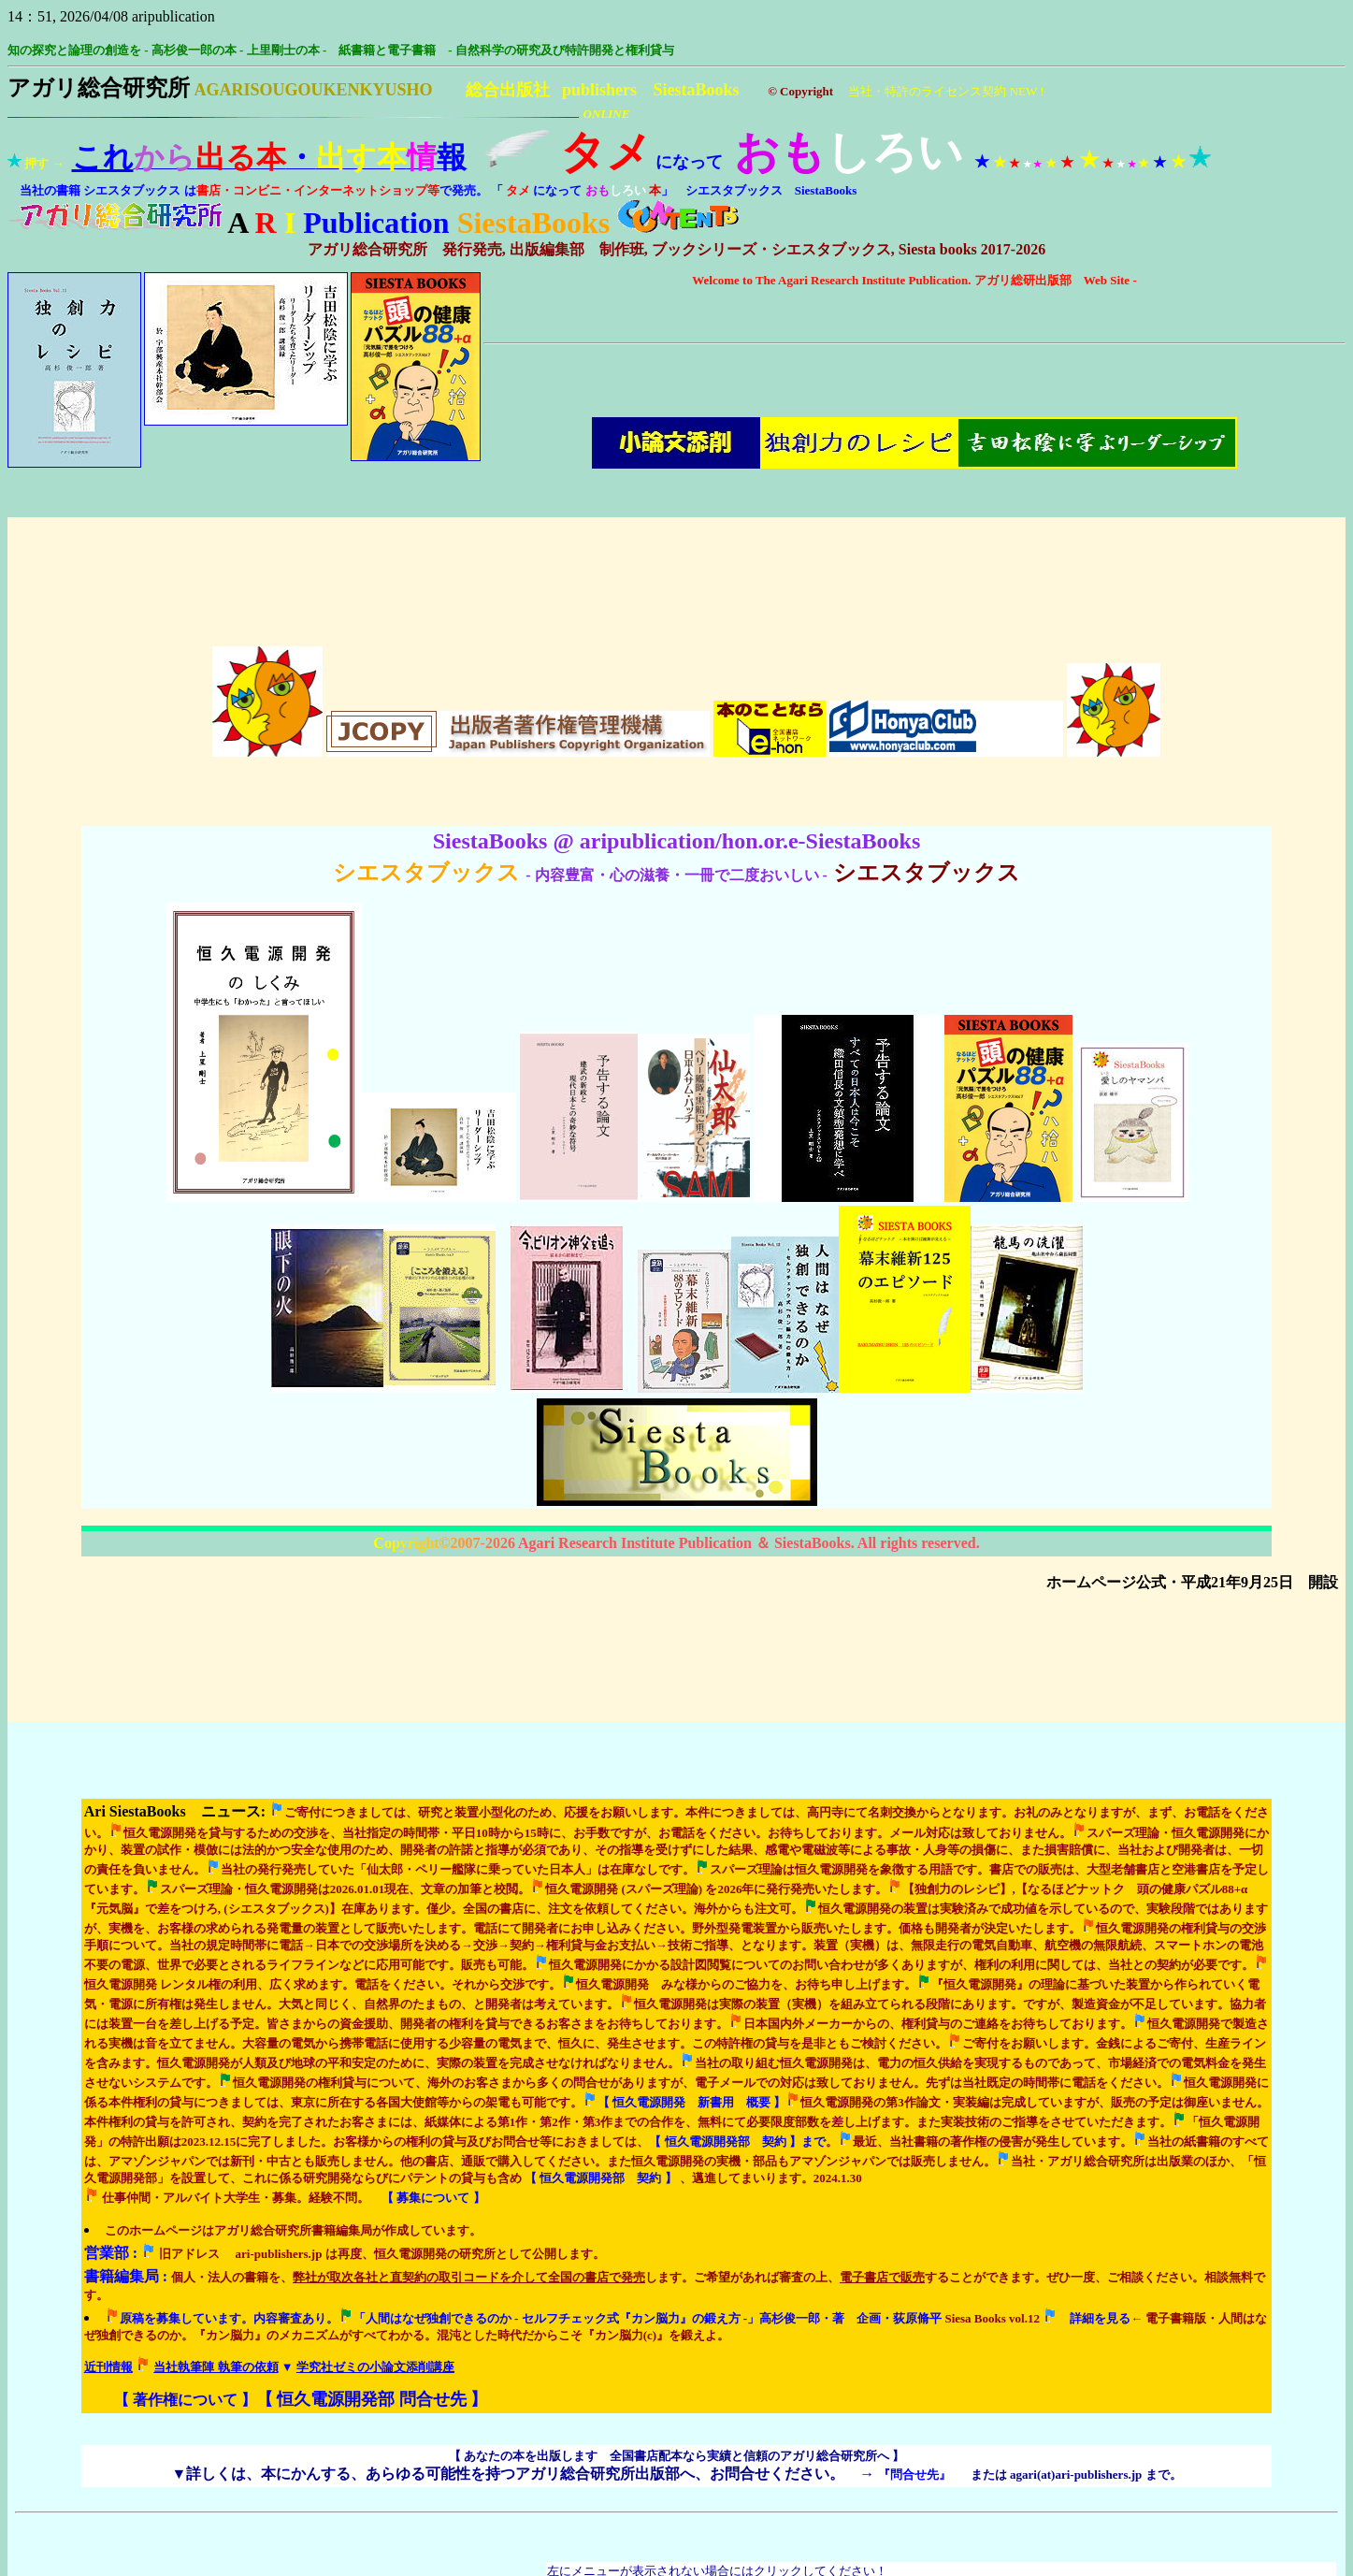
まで (737, 1898)
